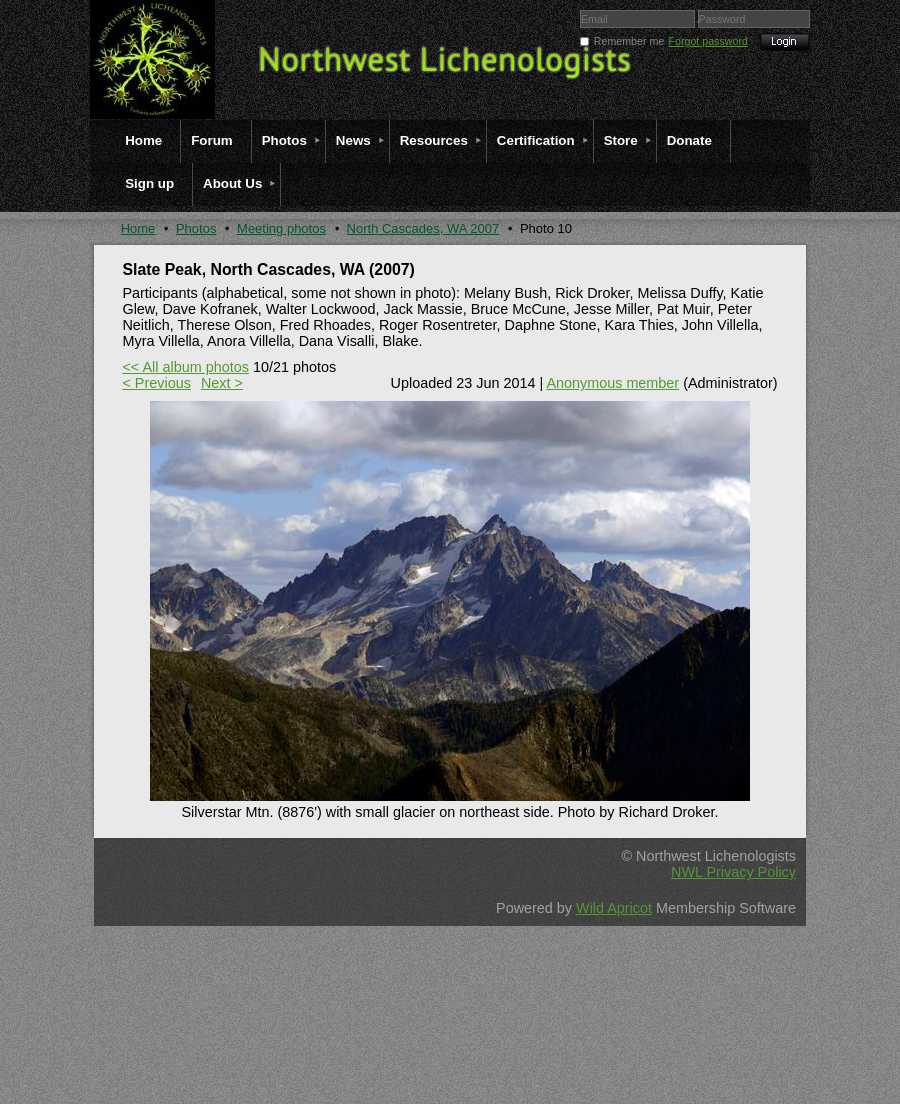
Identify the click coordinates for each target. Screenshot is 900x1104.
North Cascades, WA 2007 (423, 228)
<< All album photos (185, 367)
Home (138, 228)
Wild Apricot (614, 908)
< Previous (156, 383)
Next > (222, 383)
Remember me (629, 41)
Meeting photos (281, 228)
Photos (196, 228)
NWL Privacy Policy (733, 872)
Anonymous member (612, 383)
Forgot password (708, 41)
